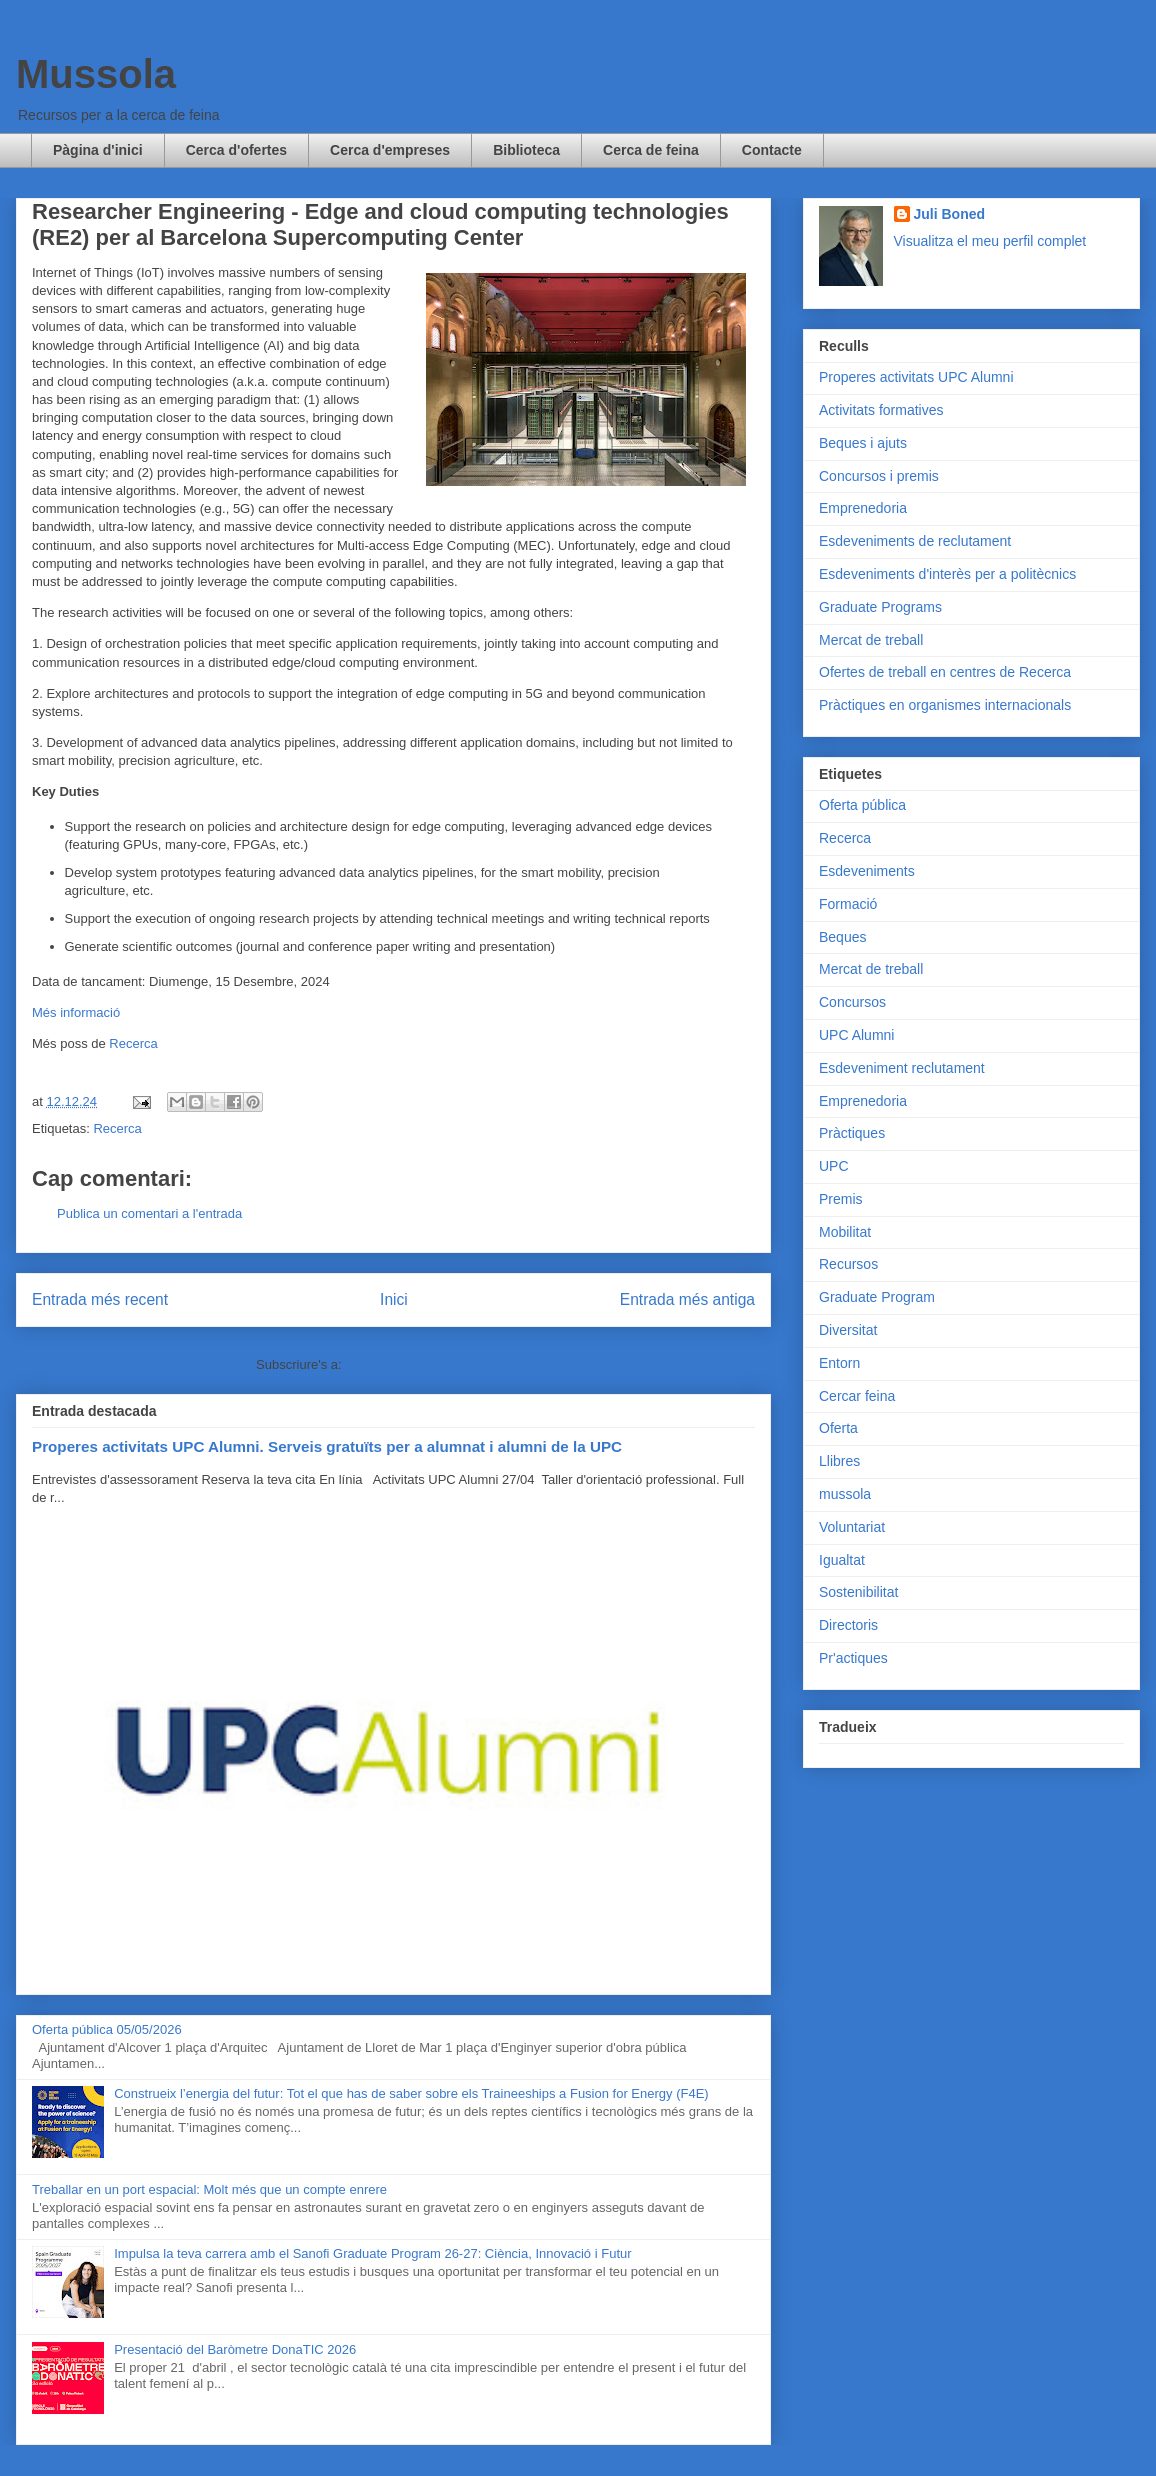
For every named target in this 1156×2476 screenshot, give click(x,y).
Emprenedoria (863, 508)
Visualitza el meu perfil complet (990, 241)
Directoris (848, 1625)
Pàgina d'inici (98, 150)
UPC (834, 1166)
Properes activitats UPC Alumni (916, 377)
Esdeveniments (867, 871)
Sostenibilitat (858, 1592)
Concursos (852, 1002)
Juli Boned (950, 214)
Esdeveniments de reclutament (915, 541)
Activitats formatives (881, 410)
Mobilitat (845, 1232)
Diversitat (848, 1330)
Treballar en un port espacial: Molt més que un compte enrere (209, 2189)
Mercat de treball (871, 640)
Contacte (772, 150)
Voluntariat (852, 1527)
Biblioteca (526, 150)
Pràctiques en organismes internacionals (945, 705)
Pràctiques (852, 1133)
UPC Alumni (856, 1035)
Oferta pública (862, 805)
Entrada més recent (100, 1299)
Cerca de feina (651, 150)
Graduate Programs (880, 607)
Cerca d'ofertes (236, 150)
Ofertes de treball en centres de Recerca (945, 672)
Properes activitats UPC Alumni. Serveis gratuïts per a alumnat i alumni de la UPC (327, 1446)
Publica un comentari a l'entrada (149, 1213)
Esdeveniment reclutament (902, 1068)
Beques (842, 937)
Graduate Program (877, 1297)
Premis (841, 1199)
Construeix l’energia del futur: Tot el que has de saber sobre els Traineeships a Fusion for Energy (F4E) (411, 2093)
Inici (394, 1299)
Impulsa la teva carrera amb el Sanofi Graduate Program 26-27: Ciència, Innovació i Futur (372, 2253)
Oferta (838, 1428)
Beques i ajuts (863, 443)
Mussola (96, 74)
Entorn (839, 1363)
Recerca (133, 1043)
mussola (845, 1494)
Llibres (839, 1461)
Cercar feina (857, 1396)
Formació (848, 904)
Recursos (848, 1264)
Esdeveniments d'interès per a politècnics (947, 574)
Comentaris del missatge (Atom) (438, 1364)
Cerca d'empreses (390, 150)
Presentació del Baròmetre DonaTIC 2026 (235, 2349)
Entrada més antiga (687, 1299)
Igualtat (842, 1560)
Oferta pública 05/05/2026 (107, 2029)
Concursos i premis (879, 476)
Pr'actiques (853, 1658)
